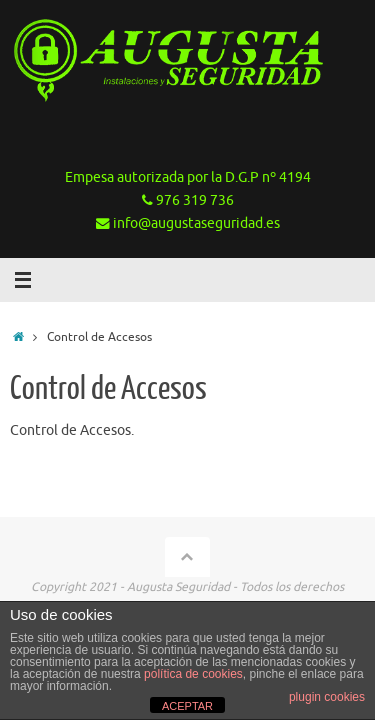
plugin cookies (327, 697)
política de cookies (193, 674)
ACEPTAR (187, 706)
